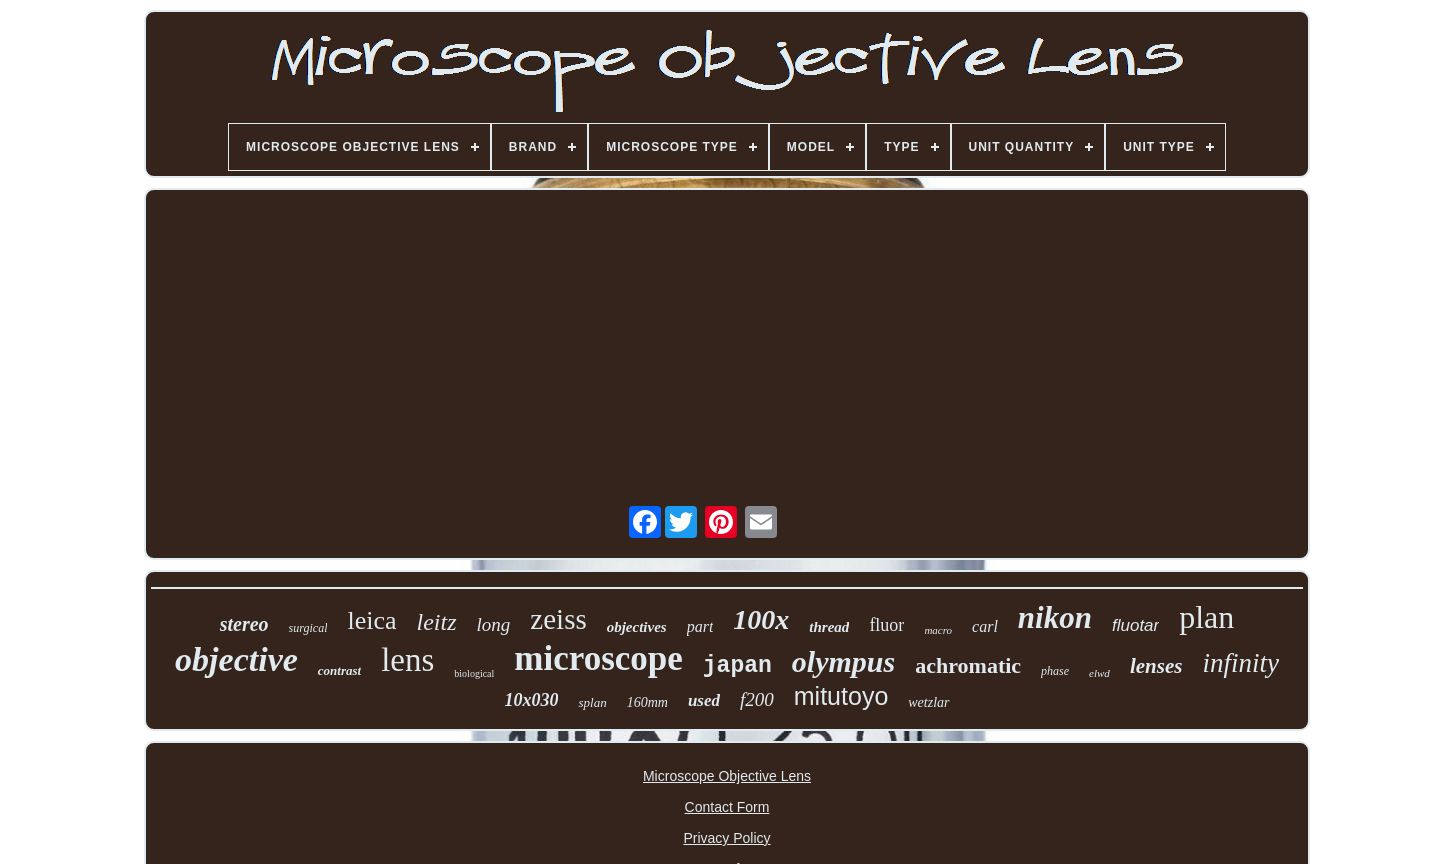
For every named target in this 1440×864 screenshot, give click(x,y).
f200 (757, 699)
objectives (637, 627)
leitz (437, 622)
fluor (886, 625)
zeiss (558, 619)
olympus (843, 661)
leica (371, 620)
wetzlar (928, 702)
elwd (1099, 673)
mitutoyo (841, 696)
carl (985, 626)
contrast (339, 670)
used (704, 700)
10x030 (531, 700)
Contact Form (727, 807)
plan (1206, 617)
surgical (308, 628)
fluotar (1135, 625)
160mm (647, 702)
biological (474, 673)
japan (737, 666)
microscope (598, 658)
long (494, 624)
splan (592, 702)
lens (407, 660)
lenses (1156, 666)
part (700, 626)
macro (938, 630)
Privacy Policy (726, 838)
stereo (244, 624)
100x (761, 619)
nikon (1055, 617)
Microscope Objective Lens (727, 776)
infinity (1240, 663)
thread (829, 627)
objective (236, 659)
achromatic (968, 665)
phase (1055, 671)
